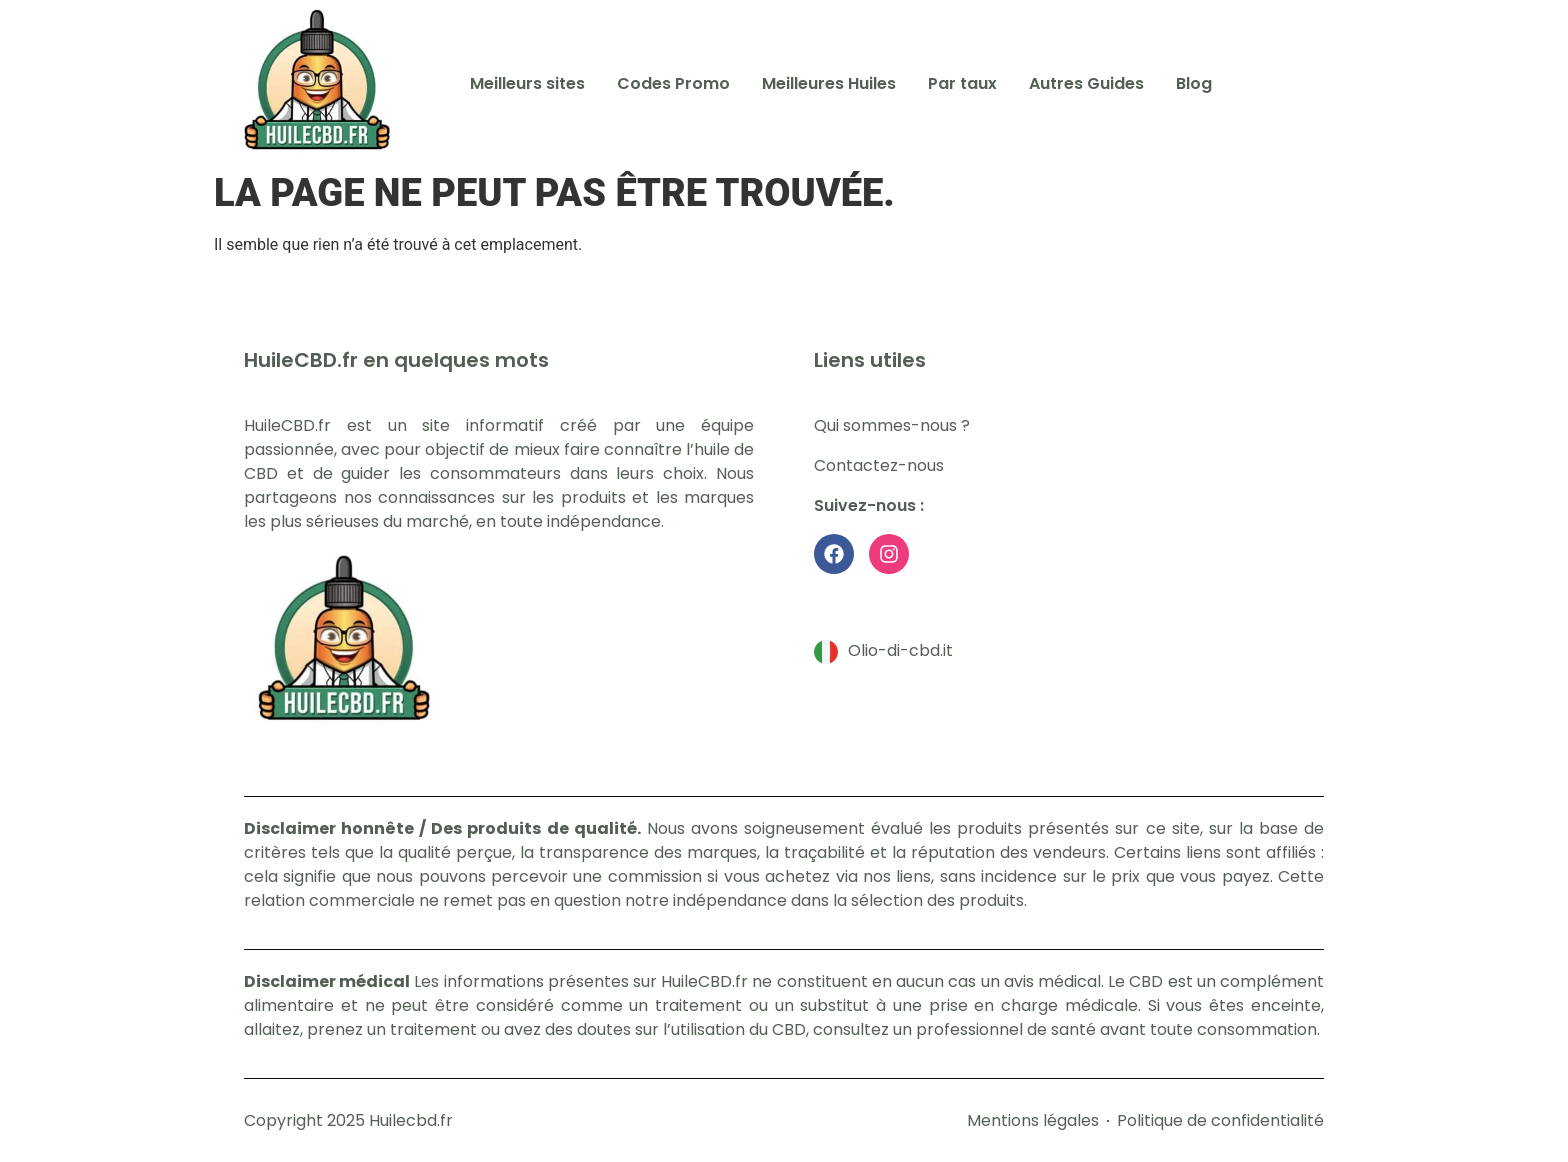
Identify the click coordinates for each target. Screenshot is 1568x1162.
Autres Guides (1086, 83)
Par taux (962, 83)
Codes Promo (673, 83)
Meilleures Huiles (829, 83)
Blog (1194, 83)
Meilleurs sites (527, 83)
